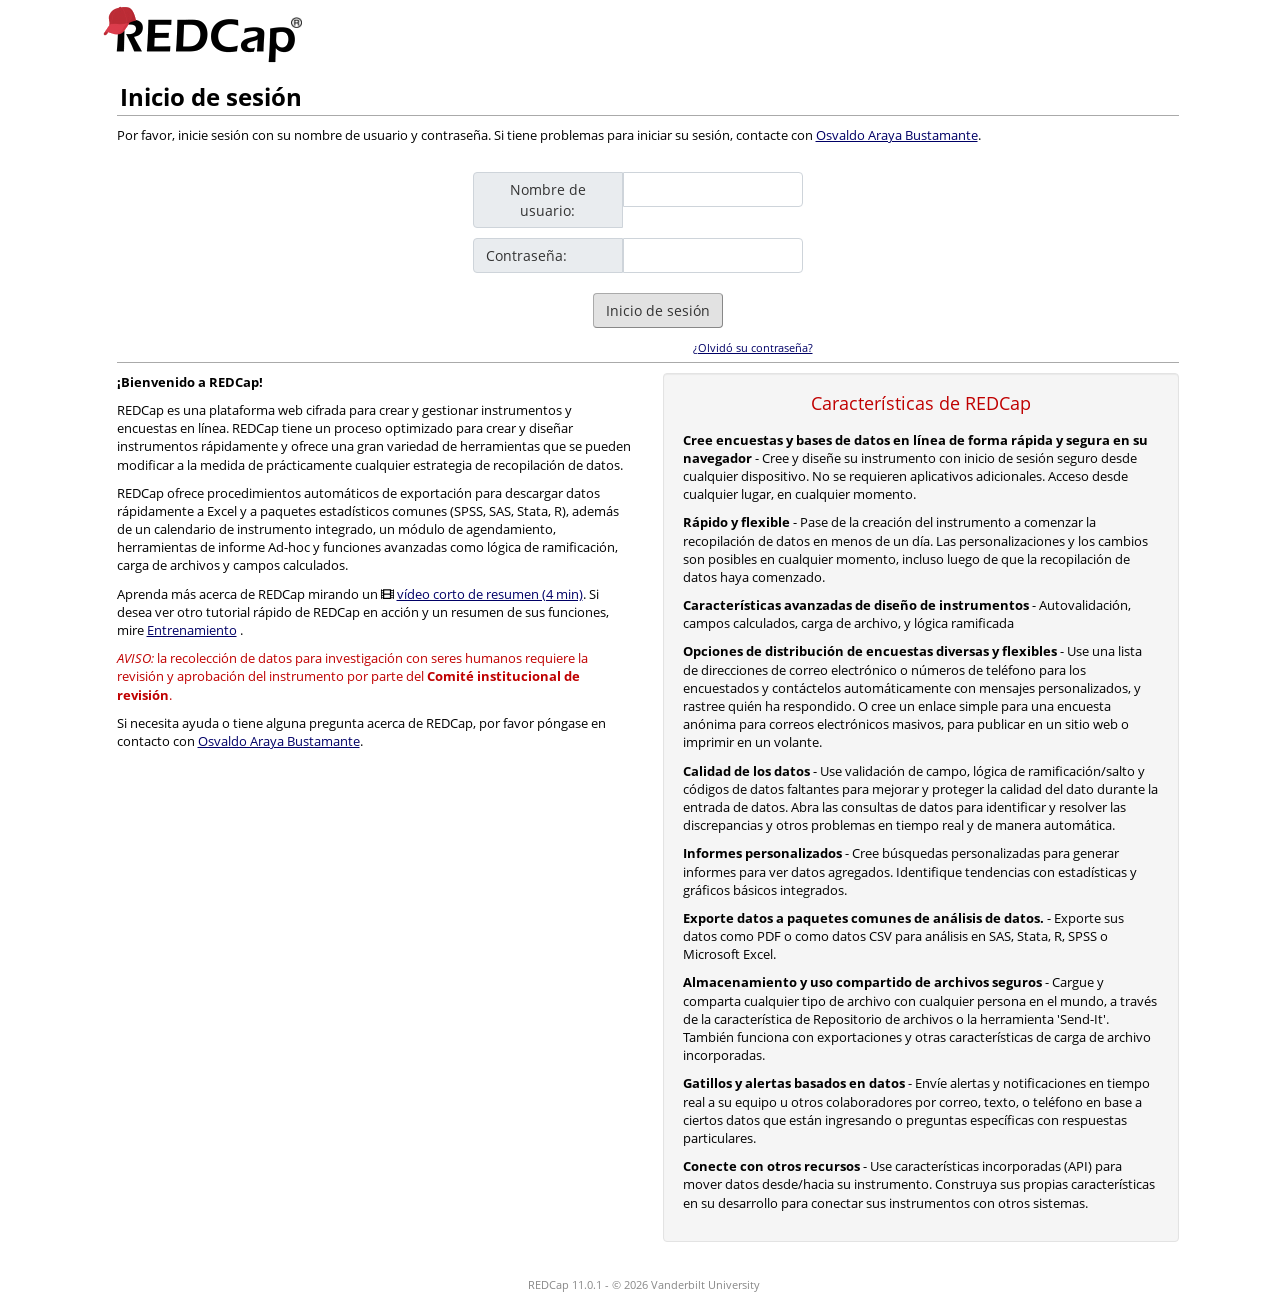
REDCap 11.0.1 (565, 1284)
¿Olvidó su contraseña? (753, 347)
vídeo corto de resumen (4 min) (490, 594)
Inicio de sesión (658, 310)
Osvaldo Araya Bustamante (897, 135)
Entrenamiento (192, 630)
